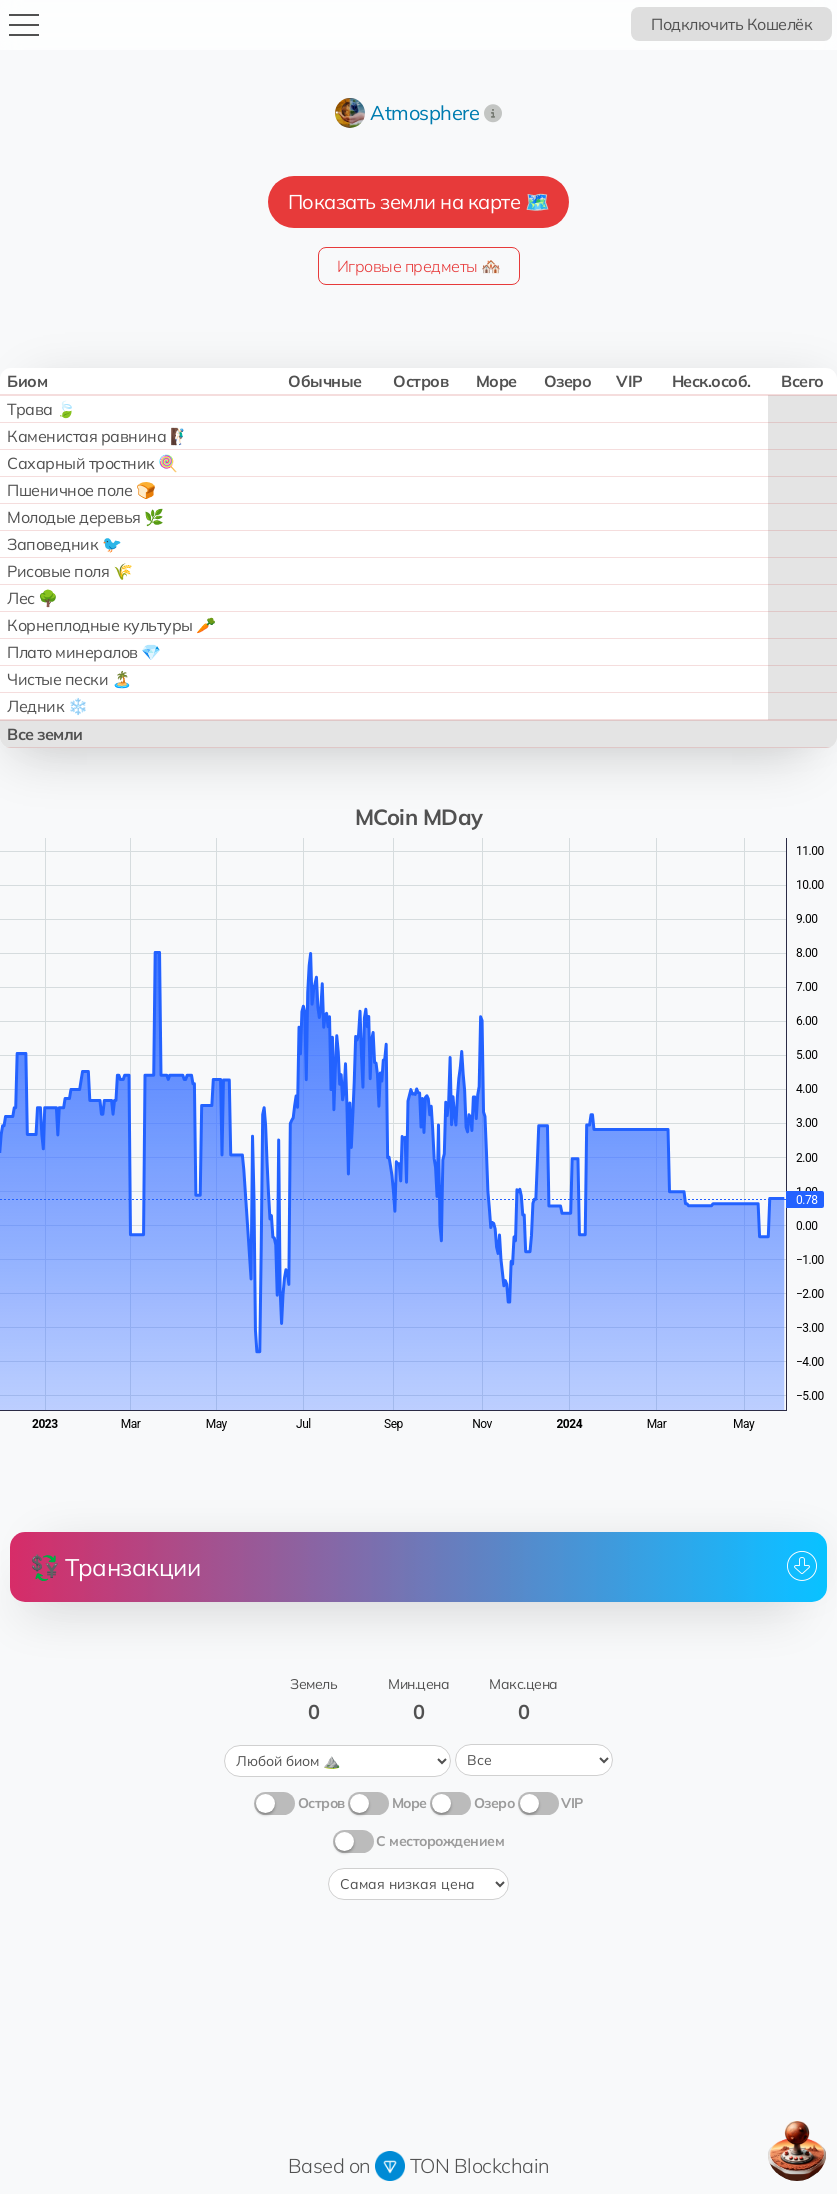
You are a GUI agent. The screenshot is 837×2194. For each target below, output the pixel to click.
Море (409, 1800)
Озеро (494, 1800)
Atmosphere (424, 112)
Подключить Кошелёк (731, 24)
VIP (572, 1800)
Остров (321, 1800)
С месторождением (440, 1838)
